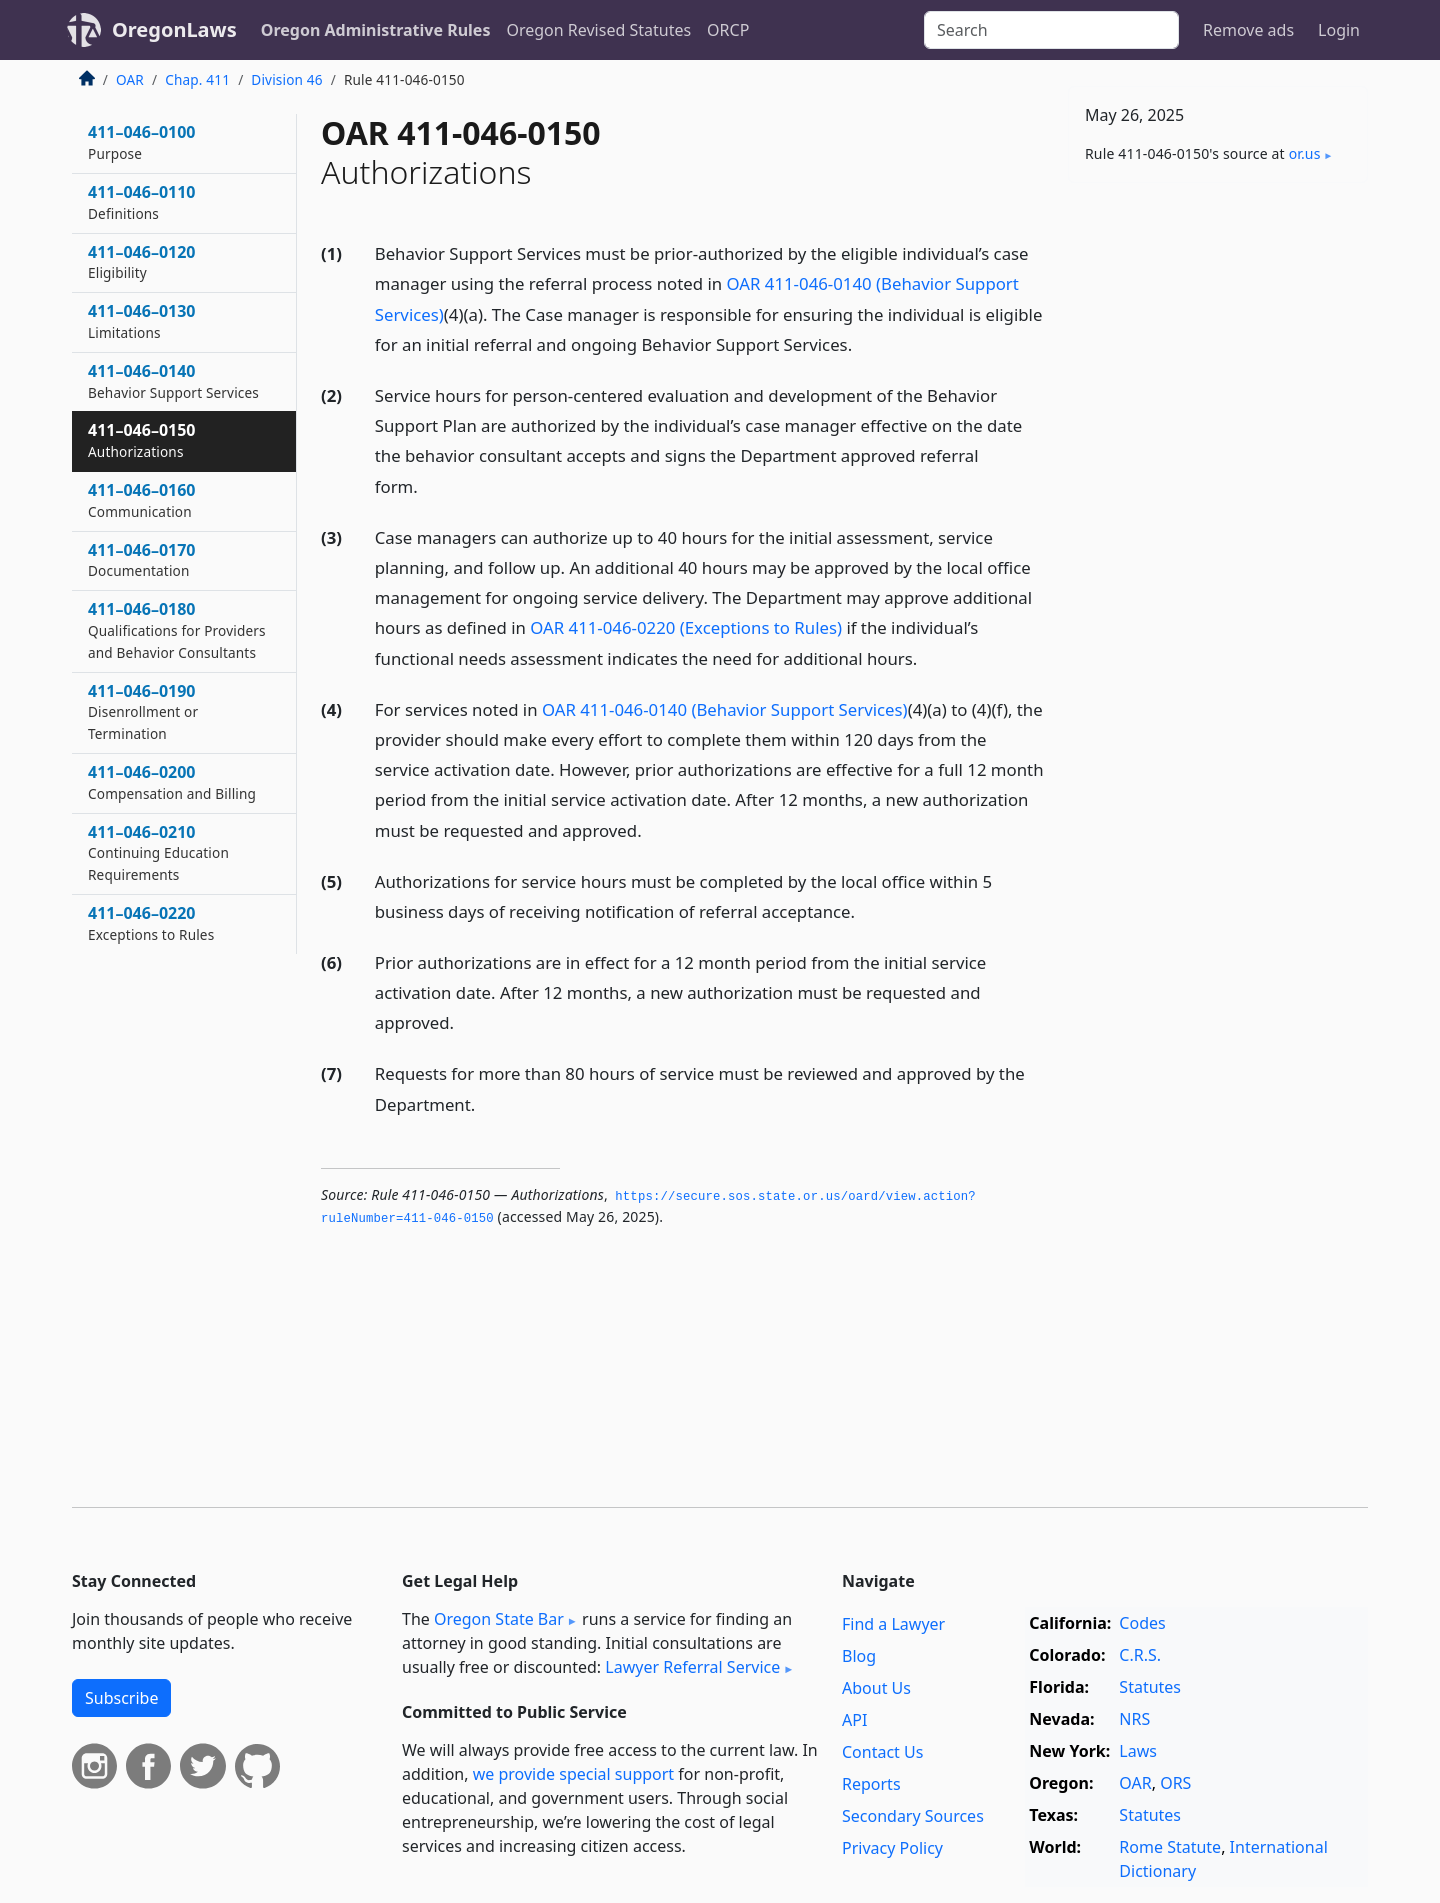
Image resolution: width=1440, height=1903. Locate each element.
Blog (859, 1656)
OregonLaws (174, 29)
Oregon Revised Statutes (598, 30)
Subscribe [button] (121, 1698)
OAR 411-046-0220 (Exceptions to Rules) (686, 627)
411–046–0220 (151, 923)
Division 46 (286, 79)
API (854, 1720)
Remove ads (1248, 30)
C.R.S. (1140, 1655)
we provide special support (573, 1774)
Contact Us (882, 1752)
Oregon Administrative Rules (376, 30)
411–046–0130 (142, 321)
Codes (1142, 1623)
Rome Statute (1170, 1847)
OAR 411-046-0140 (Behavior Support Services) (725, 709)
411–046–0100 (142, 142)
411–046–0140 (173, 381)
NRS (1134, 1719)
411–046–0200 (172, 782)
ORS (1175, 1783)
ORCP (728, 30)
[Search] (1051, 30)
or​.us (1305, 153)
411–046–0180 (177, 630)
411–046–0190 (143, 712)
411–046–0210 (158, 853)
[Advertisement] (1218, 511)
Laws (1138, 1751)
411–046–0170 (142, 560)
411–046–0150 (142, 440)
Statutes (1150, 1687)
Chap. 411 (197, 79)
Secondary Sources (913, 1816)
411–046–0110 (142, 202)
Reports (871, 1784)
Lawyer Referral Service (692, 1667)
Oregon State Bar (499, 1619)
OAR (130, 79)
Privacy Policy (892, 1848)
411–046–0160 (142, 500)
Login (1339, 30)
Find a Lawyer (893, 1624)
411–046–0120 (142, 262)
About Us (876, 1688)
